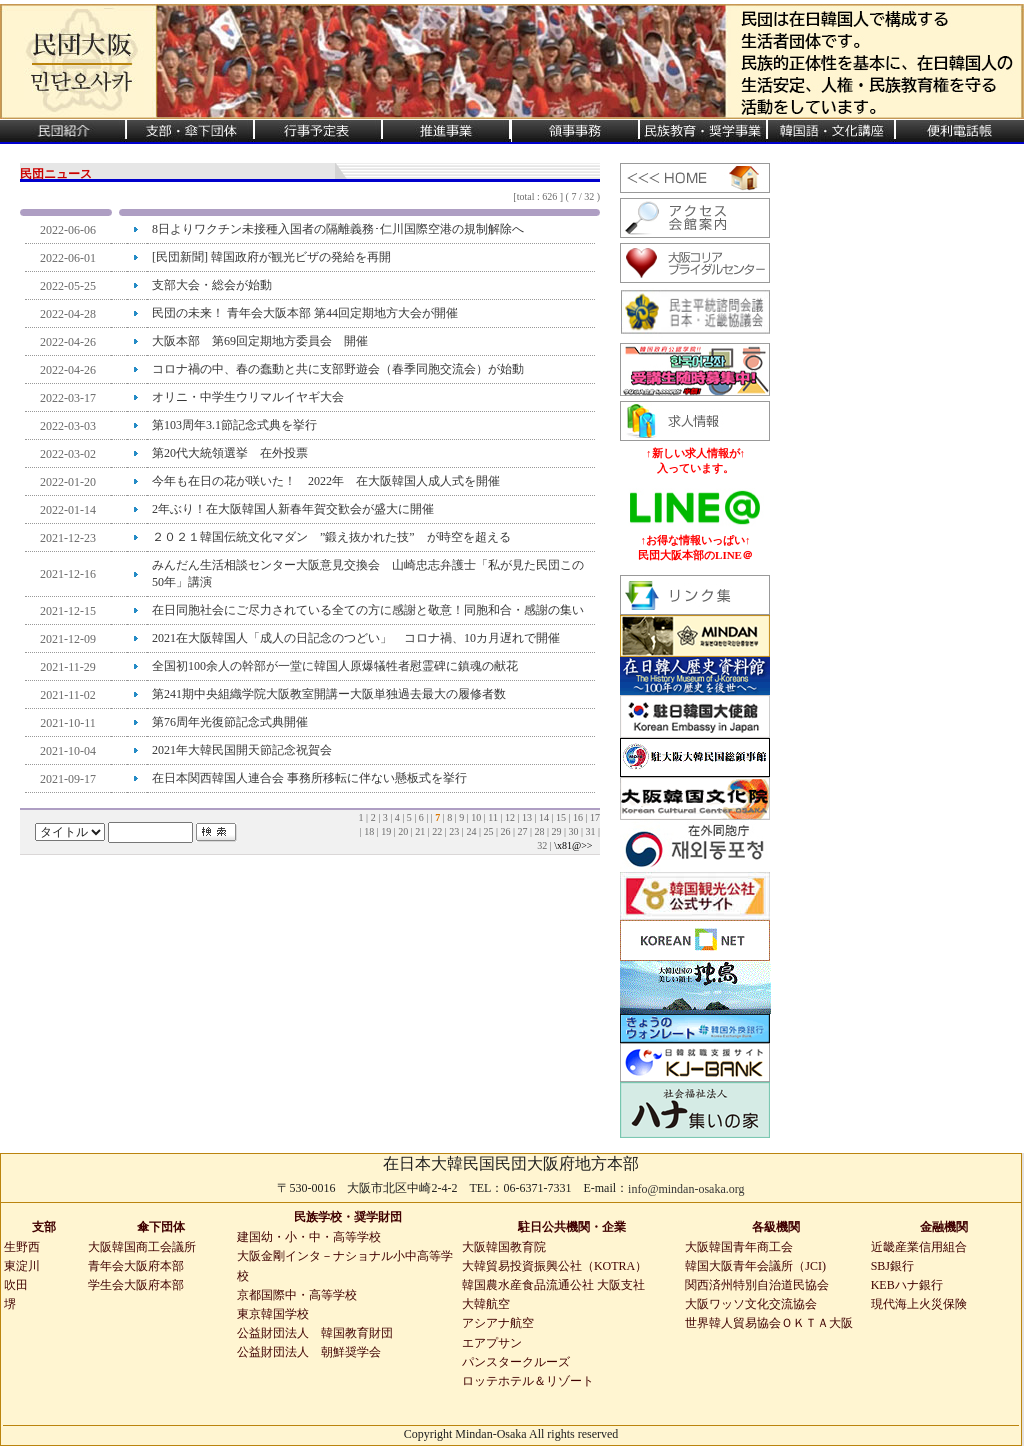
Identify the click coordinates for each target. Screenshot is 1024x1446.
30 (574, 831)
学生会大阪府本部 (136, 1285)
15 (562, 817)
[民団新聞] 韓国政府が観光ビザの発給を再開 (271, 257)
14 (545, 817)
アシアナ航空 (498, 1323)
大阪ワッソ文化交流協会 (751, 1304)
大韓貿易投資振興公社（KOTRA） (554, 1266)
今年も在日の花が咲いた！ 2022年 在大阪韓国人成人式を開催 (332, 481)
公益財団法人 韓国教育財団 (315, 1333)
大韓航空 (486, 1304)
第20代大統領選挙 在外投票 (230, 453)
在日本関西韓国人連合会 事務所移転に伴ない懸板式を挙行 (309, 778)
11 (494, 817)
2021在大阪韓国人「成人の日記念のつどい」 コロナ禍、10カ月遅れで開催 (356, 638)
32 (543, 845)
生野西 (22, 1247)
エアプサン (492, 1343)
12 (511, 817)
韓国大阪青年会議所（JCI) (755, 1266)
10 (477, 817)
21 (421, 831)
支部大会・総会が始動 (212, 285)
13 (528, 817)
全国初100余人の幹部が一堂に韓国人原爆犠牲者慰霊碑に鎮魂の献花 (335, 666)
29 (557, 831)
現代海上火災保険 (919, 1304)
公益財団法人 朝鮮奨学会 (309, 1352)
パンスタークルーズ (516, 1362)
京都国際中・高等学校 (297, 1295)
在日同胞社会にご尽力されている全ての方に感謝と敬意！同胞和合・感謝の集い (368, 610)
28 (540, 831)
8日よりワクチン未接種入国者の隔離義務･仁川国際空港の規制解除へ (338, 229)
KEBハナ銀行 (907, 1285)
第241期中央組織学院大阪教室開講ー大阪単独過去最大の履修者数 (329, 694)
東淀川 (22, 1266)
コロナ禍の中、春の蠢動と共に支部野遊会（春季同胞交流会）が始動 (338, 369)
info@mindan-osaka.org (686, 1189)
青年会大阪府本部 (136, 1266)
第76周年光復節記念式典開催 (230, 722)
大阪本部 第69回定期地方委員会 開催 (260, 341)
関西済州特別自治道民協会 (757, 1285)
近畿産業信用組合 (919, 1247)
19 (387, 831)
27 (523, 831)
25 (489, 831)
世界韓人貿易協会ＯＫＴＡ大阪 (769, 1323)
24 (472, 831)
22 (438, 831)
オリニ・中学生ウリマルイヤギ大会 (248, 397)
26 (506, 831)
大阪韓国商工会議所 (142, 1247)
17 (595, 817)
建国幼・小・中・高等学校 (309, 1237)
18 (370, 831)
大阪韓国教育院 (504, 1247)
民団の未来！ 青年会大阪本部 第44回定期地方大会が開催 (305, 313)
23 (455, 831)
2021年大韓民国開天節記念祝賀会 (242, 750)
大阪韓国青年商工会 (739, 1247)
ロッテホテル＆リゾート (528, 1381)
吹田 (16, 1285)
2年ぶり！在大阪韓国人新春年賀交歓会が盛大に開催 (293, 509)
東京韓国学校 (273, 1314)
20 (404, 831)
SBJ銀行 (892, 1266)
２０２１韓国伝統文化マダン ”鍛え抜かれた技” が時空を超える (331, 537)
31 (591, 831)
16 (579, 817)
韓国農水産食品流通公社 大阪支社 (553, 1285)
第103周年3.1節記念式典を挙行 (234, 425)
